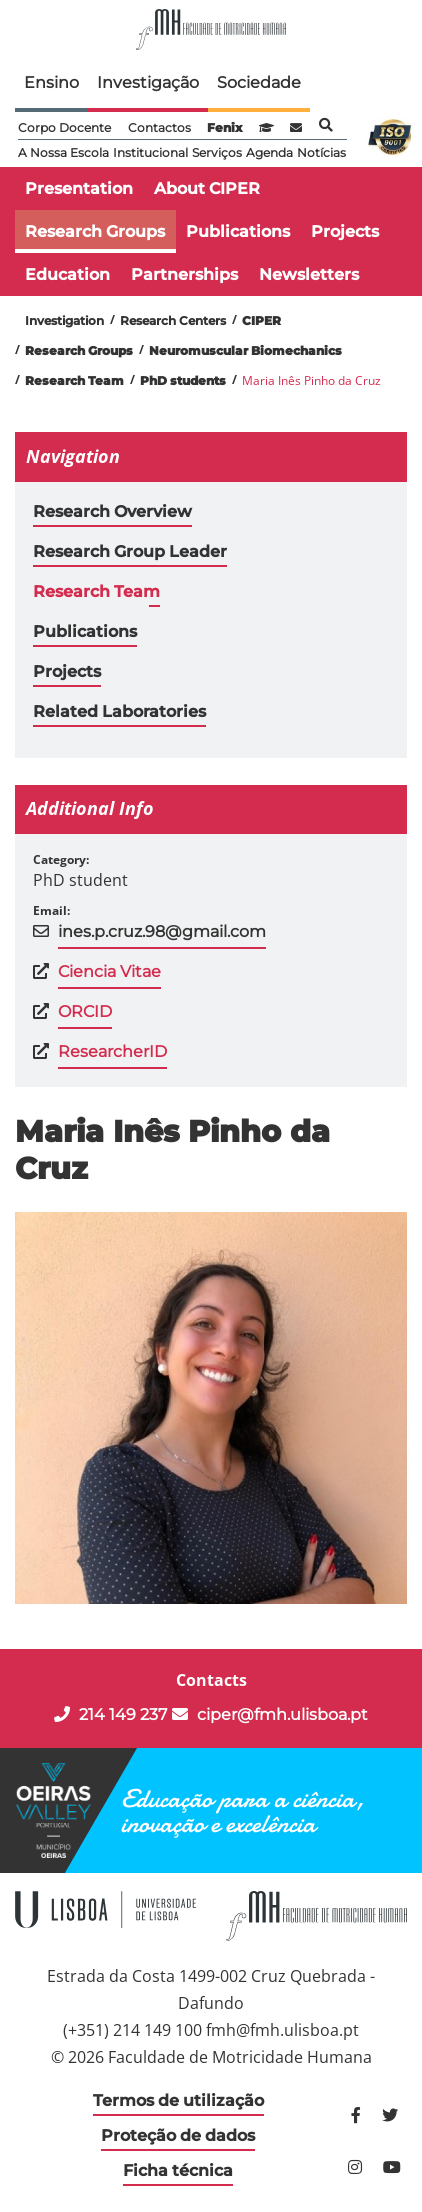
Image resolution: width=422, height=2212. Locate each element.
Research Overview (112, 511)
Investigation (64, 320)
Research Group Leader (130, 551)
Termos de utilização (178, 2100)
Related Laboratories (119, 711)
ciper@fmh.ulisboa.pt (270, 1714)
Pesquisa (326, 125)
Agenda (269, 152)
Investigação (148, 82)
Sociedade (259, 82)
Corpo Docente (64, 127)
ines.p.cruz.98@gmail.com (162, 931)
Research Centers (173, 320)
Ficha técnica (178, 2170)
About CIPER (207, 188)
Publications (238, 231)
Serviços (217, 152)
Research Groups (95, 231)
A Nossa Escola (63, 152)
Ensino (51, 82)
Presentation (79, 188)
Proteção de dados (178, 2135)
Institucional (150, 152)
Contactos (159, 127)
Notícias (321, 152)
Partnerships (184, 274)
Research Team (96, 591)
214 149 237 (110, 1714)
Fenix (224, 127)
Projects (345, 231)
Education (67, 274)
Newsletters (309, 274)
